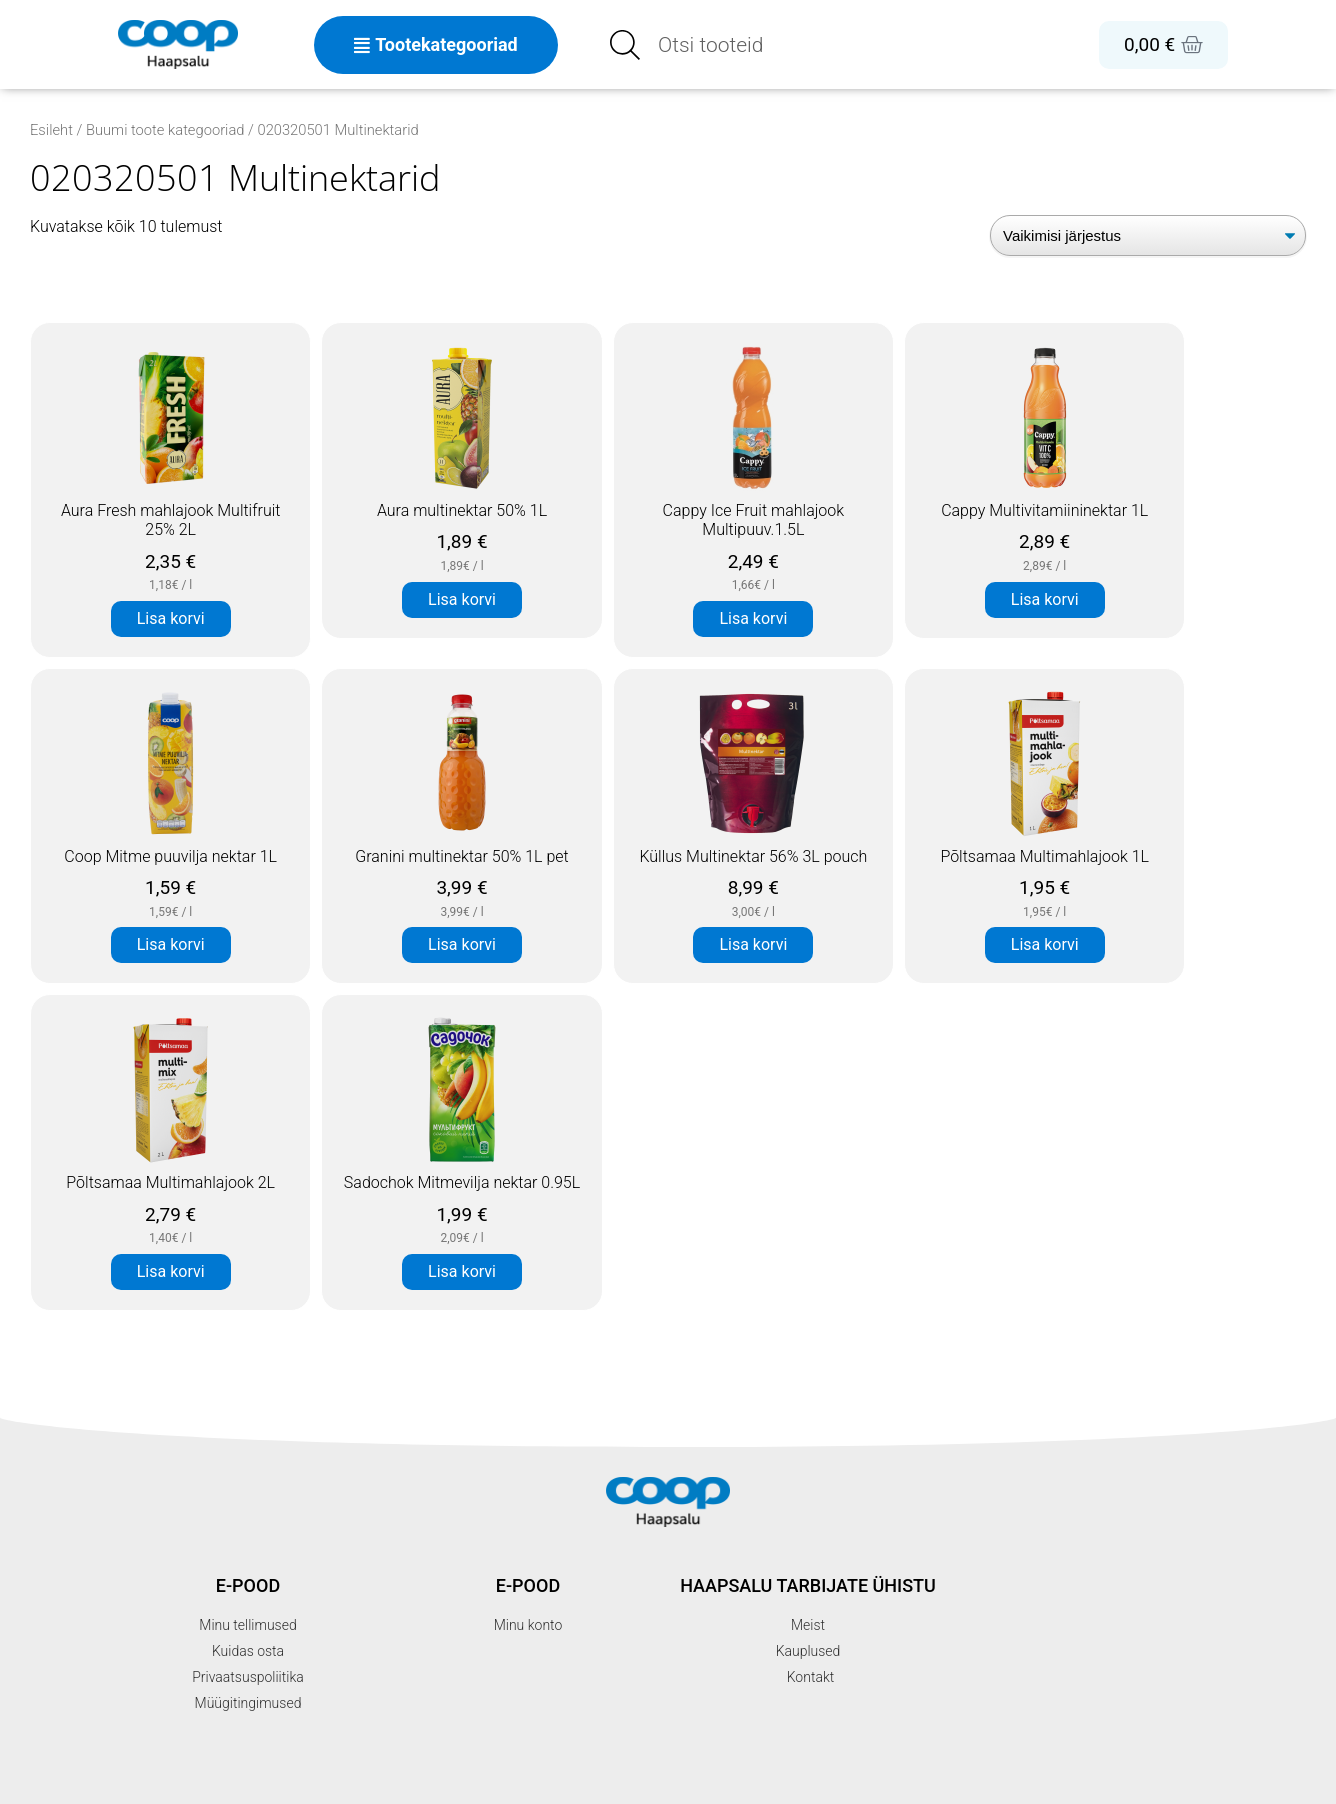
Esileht (51, 130)
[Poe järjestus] (1148, 235)
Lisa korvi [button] (171, 618)
